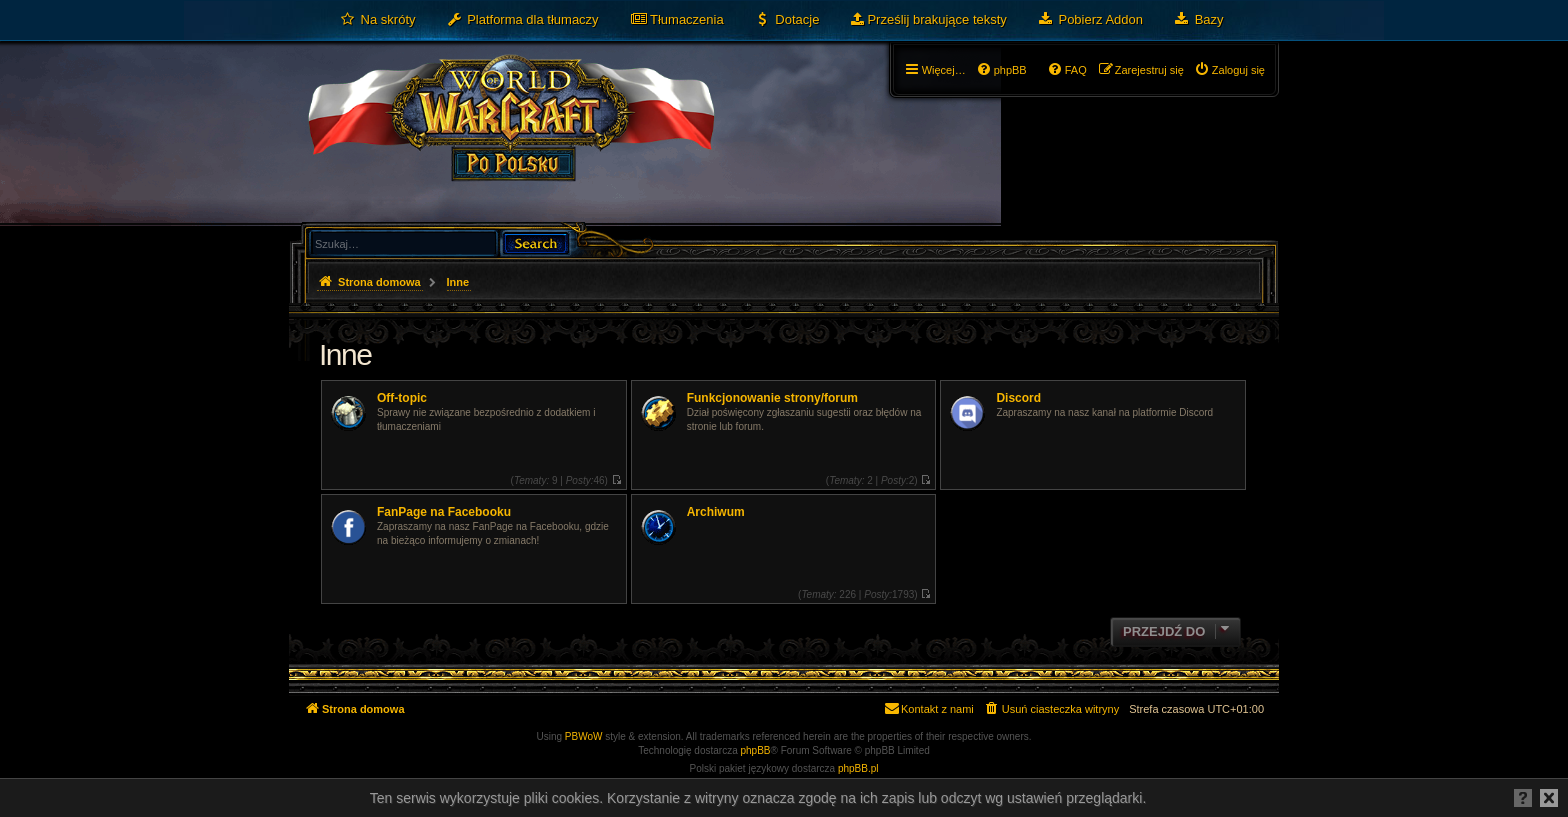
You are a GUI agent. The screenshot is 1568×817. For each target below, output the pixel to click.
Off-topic (402, 398)
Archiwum (716, 512)
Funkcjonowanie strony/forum (772, 398)
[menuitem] (377, 20)
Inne (345, 354)
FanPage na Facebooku (444, 512)
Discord (1018, 398)
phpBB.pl (858, 768)
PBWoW (584, 736)
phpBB (756, 750)
